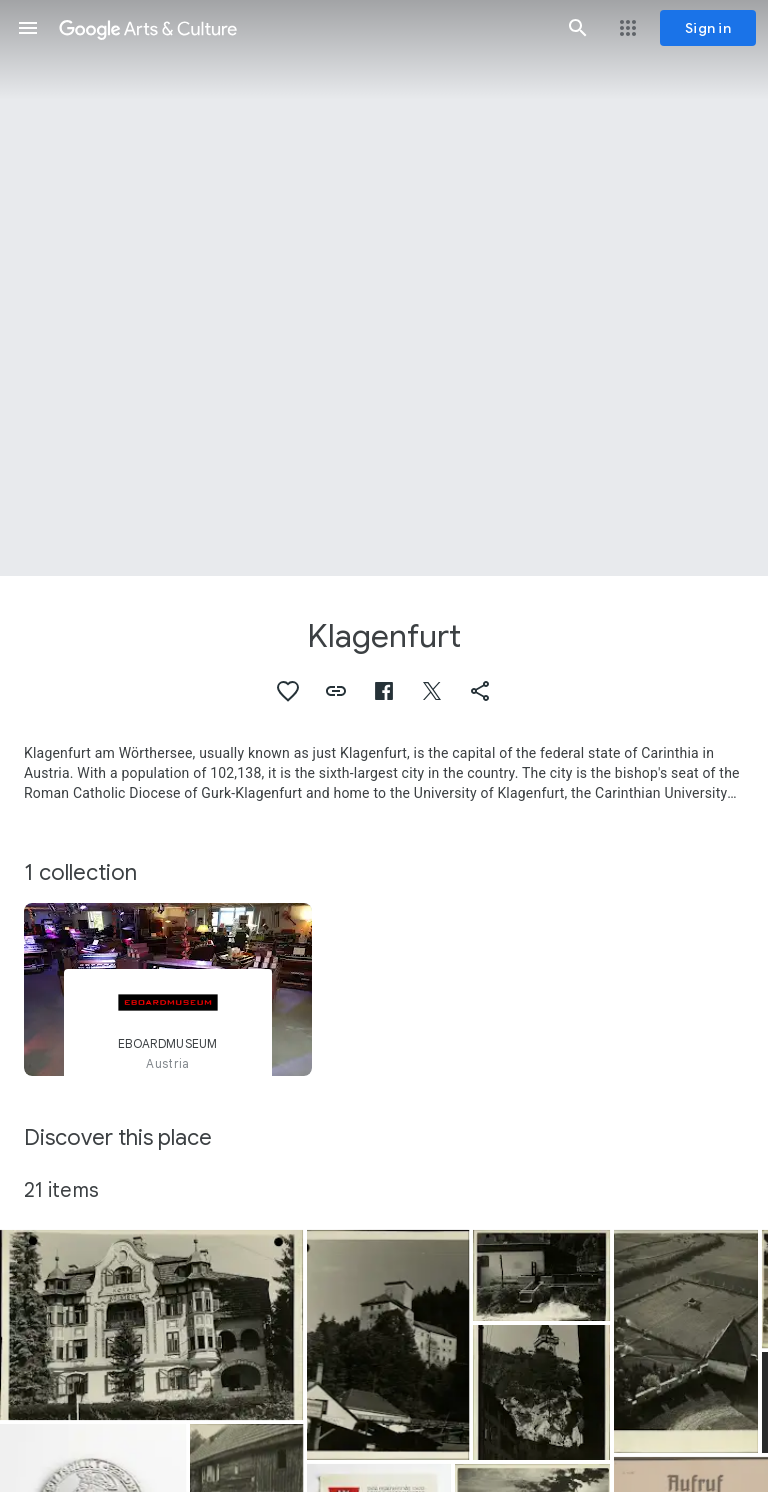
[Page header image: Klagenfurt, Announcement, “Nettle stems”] (384, 288)
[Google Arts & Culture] (303, 28)
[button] (28, 28)
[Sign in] (708, 28)
